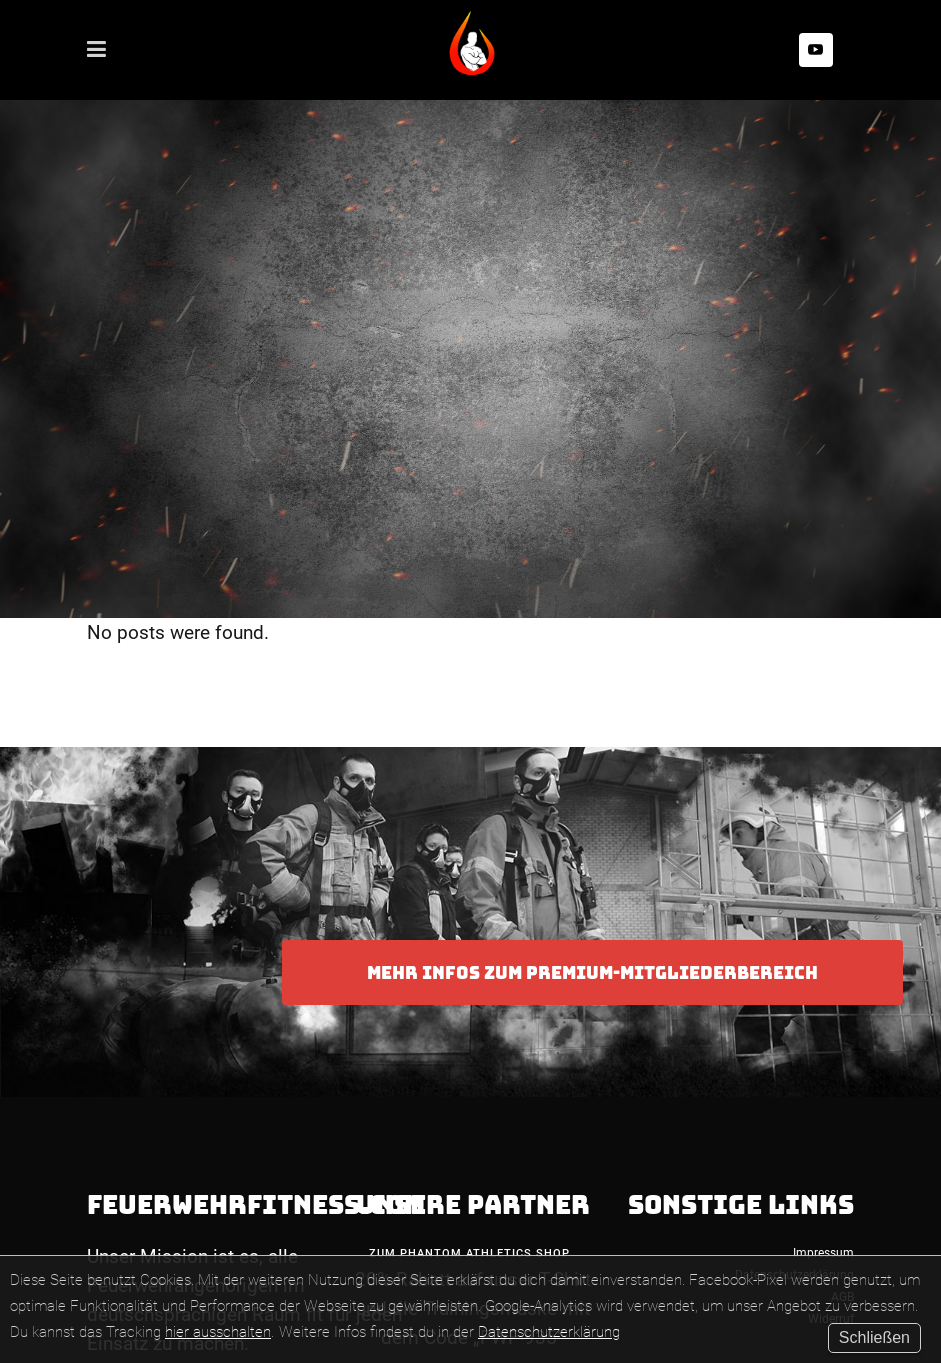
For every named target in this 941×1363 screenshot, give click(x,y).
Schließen (874, 1337)
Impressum (823, 1253)
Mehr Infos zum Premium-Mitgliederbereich (592, 972)
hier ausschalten (218, 1332)
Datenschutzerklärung (549, 1332)
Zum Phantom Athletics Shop (469, 1253)
